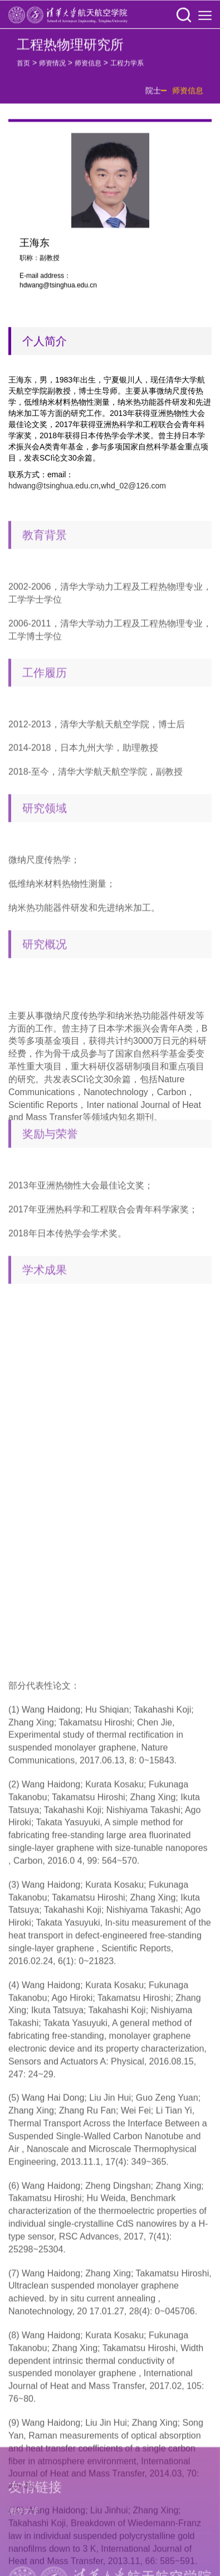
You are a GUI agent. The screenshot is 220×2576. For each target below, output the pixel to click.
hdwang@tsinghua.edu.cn (53, 485)
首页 (23, 67)
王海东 (34, 249)
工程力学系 (127, 67)
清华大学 (24, 2567)
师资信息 (88, 67)
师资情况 (52, 67)
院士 (153, 94)
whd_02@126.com (133, 485)
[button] (184, 15)
